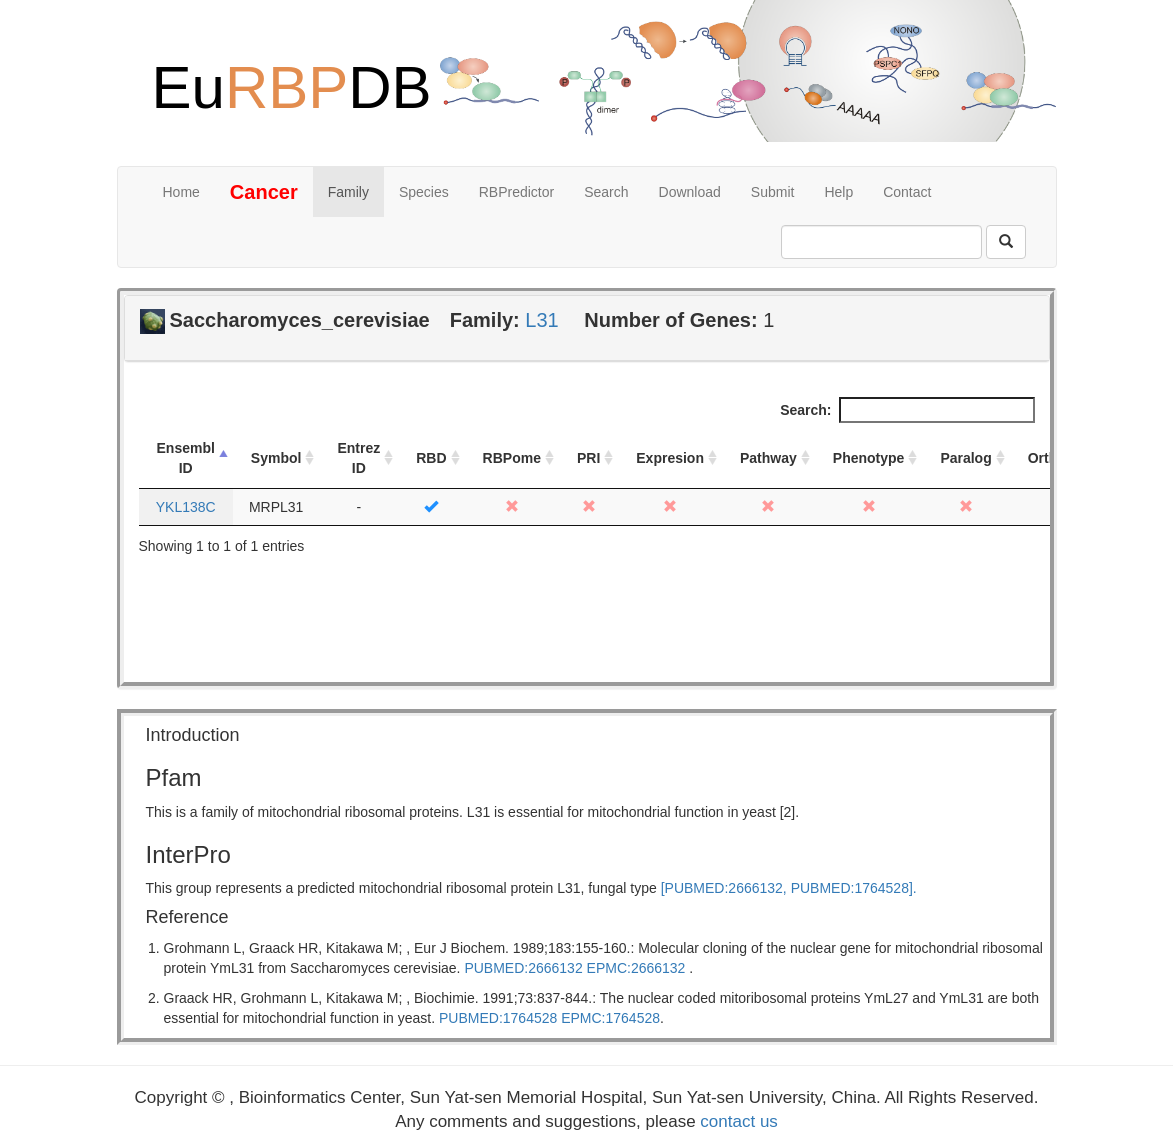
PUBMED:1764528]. (854, 888)
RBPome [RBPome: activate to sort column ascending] (512, 458)
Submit (773, 192)
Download (690, 192)
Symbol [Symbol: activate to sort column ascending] (276, 458)
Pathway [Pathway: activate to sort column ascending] (768, 458)
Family (348, 192)
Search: (907, 410)
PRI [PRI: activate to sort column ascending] (588, 458)
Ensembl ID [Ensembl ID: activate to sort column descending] (186, 458)
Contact (907, 192)
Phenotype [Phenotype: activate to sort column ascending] (869, 458)
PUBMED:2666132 (523, 968)
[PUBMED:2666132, (724, 888)
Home (181, 192)
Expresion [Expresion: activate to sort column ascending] (670, 458)
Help (838, 192)
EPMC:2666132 (636, 968)
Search (606, 192)
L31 (541, 320)
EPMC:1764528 (610, 1018)
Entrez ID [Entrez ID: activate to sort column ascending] (358, 458)
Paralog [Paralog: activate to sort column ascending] (965, 458)
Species (424, 192)
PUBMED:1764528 (498, 1018)
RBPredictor (516, 192)
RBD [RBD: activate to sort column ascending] (431, 458)
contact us (739, 1121)
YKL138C (186, 507)
